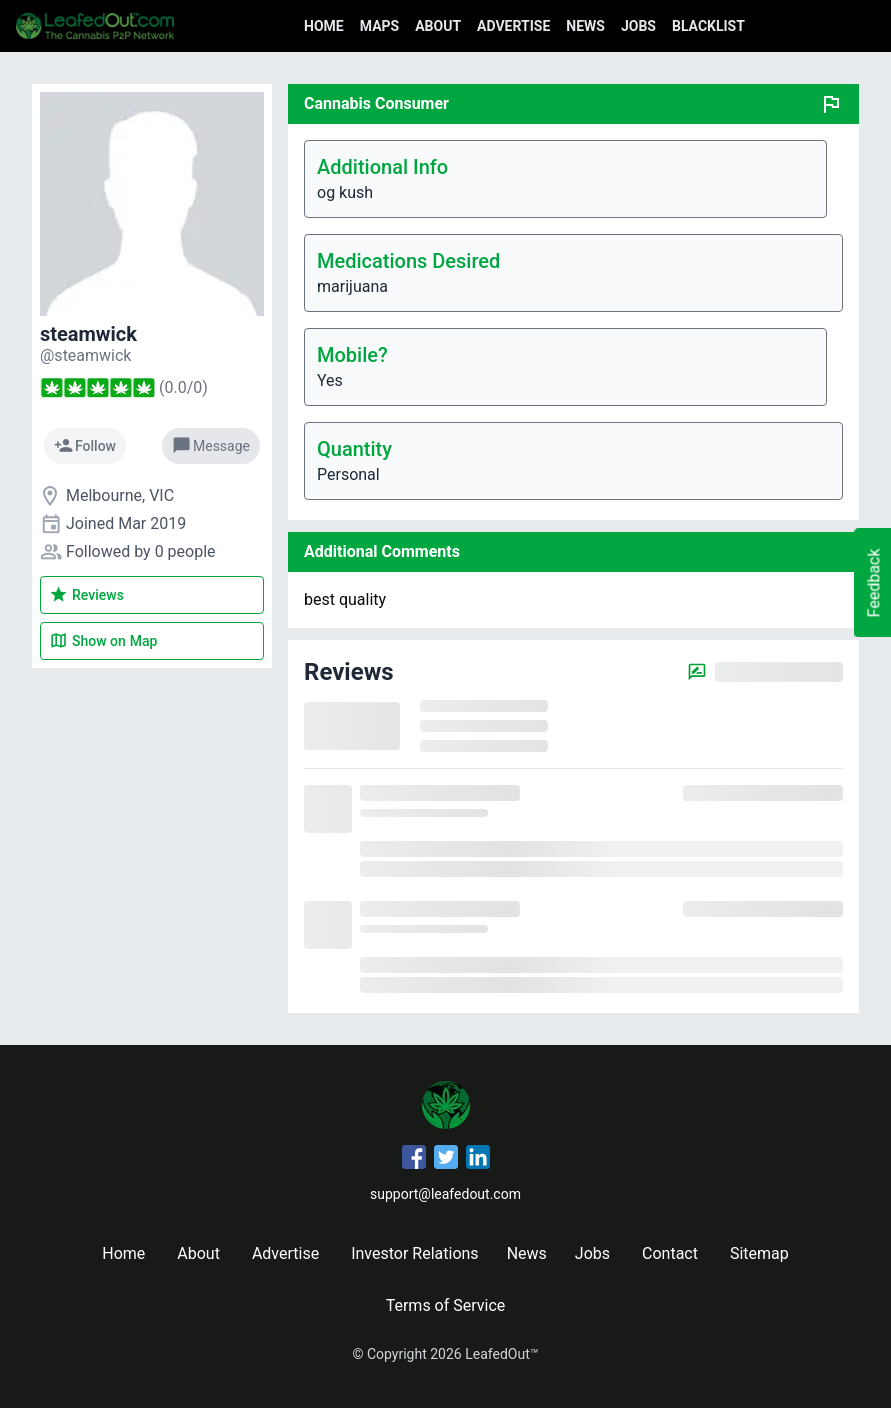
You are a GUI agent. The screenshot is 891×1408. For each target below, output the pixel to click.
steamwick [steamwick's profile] (88, 334)
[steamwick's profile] (85, 355)
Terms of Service (446, 1305)
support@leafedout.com (445, 1194)
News (585, 26)
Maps (379, 26)
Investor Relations (414, 1253)
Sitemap (759, 1253)
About (438, 26)
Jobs (638, 26)
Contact (670, 1253)
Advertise (513, 26)
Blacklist (708, 26)
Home (324, 26)
